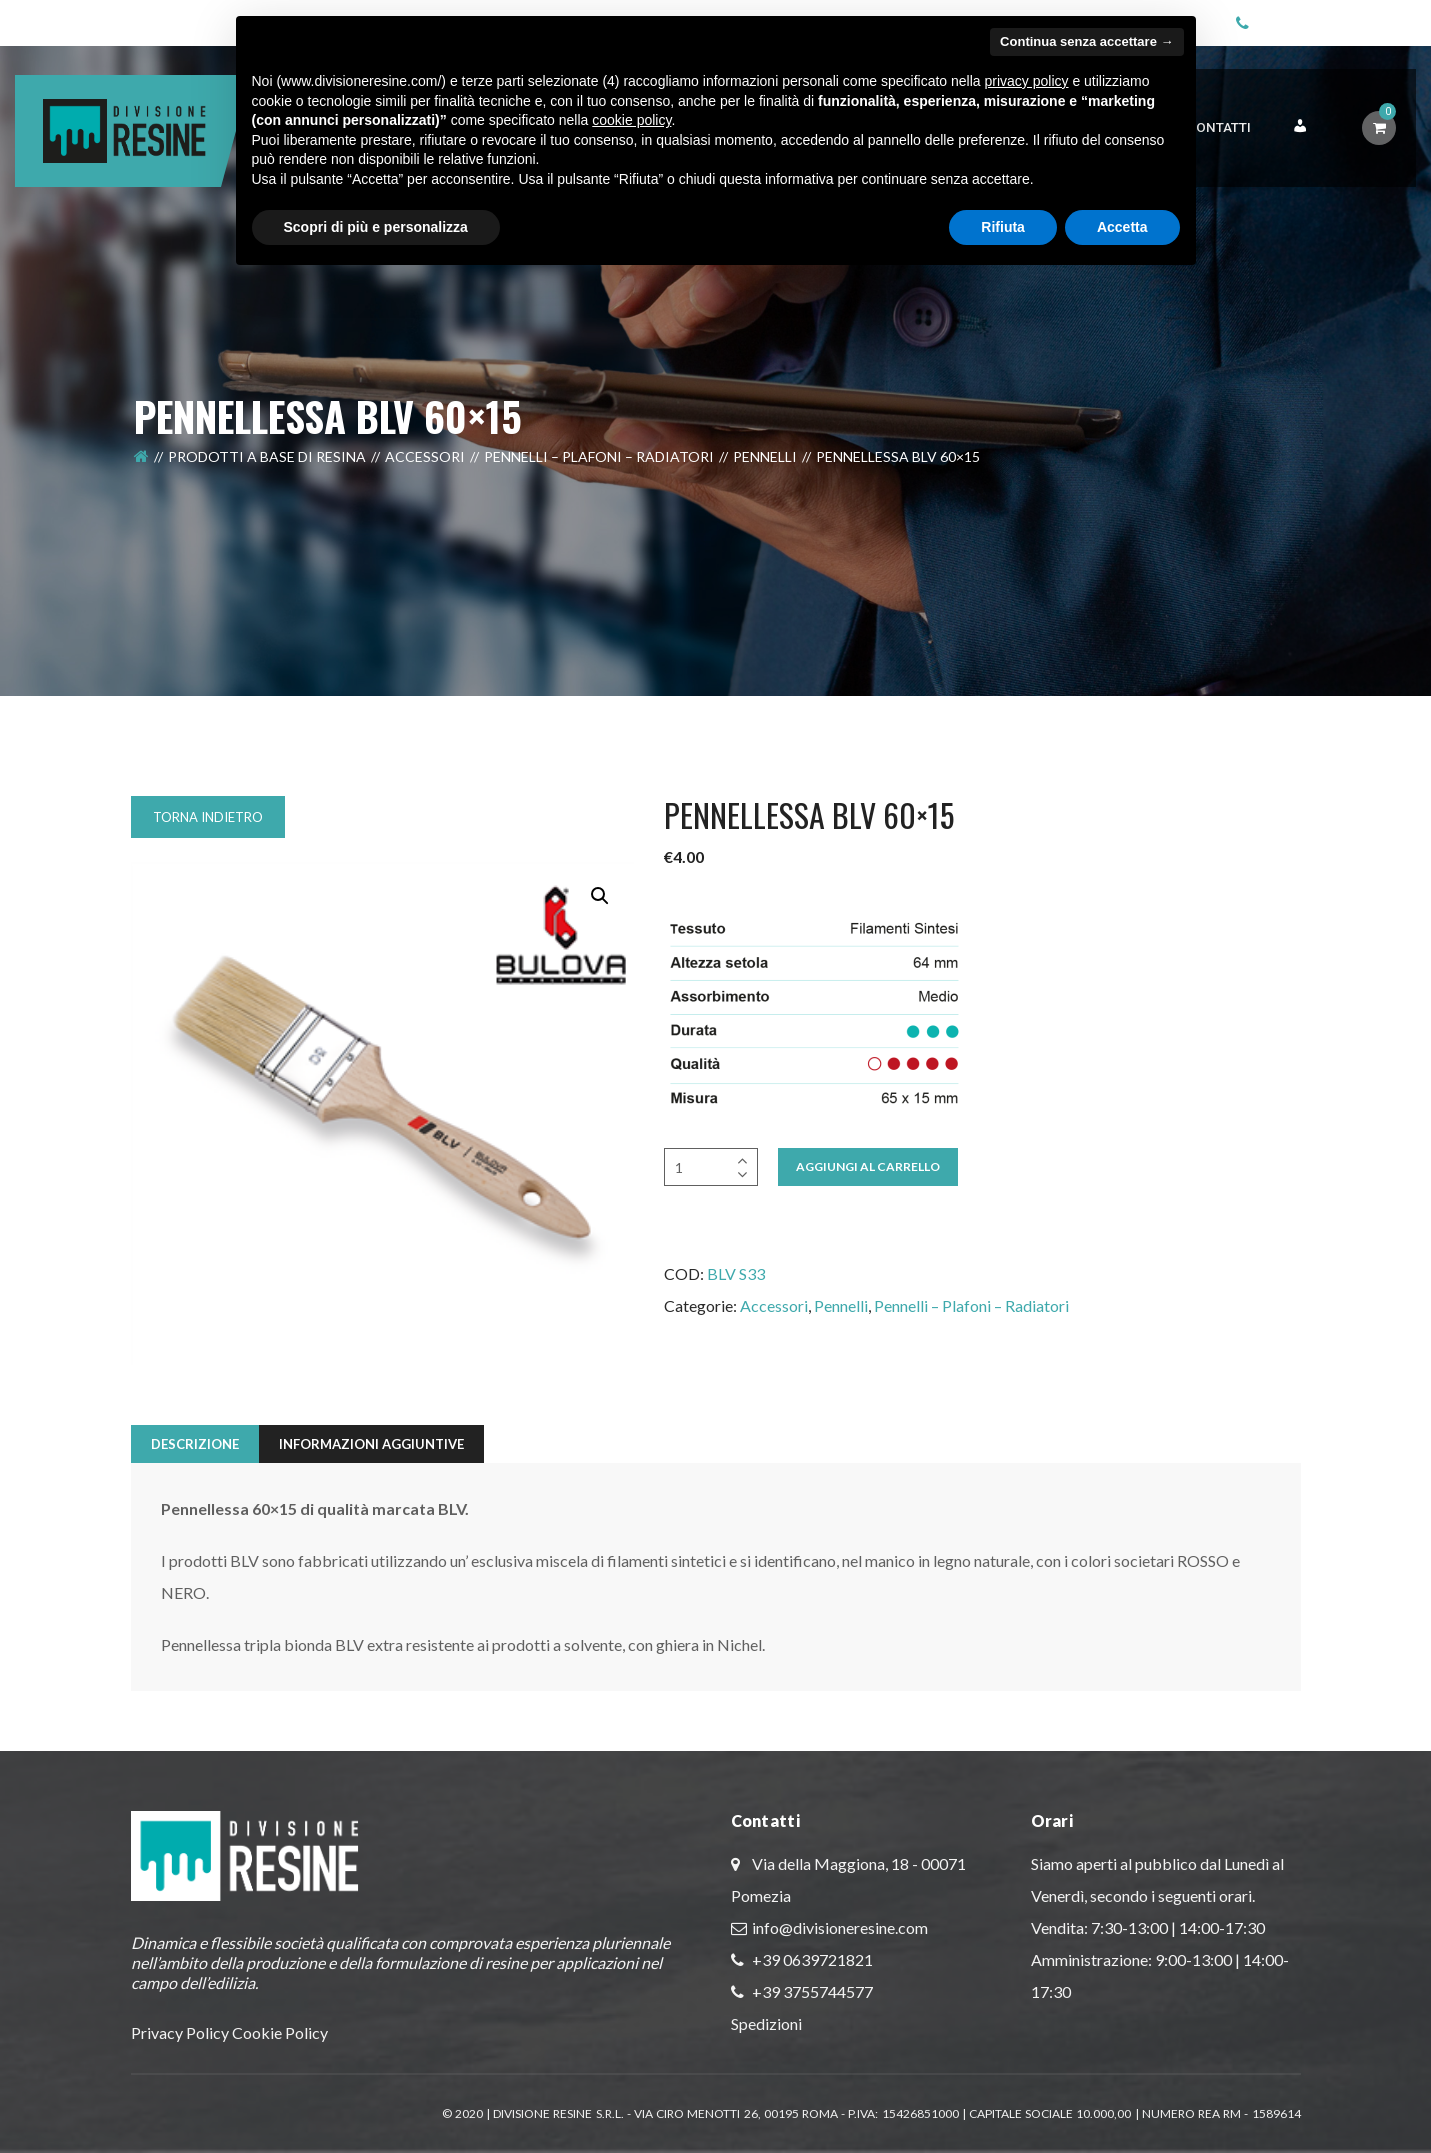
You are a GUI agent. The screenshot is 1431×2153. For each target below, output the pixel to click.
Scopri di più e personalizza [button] (376, 227)
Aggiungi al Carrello (868, 1166)
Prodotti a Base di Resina (267, 476)
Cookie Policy (280, 2032)
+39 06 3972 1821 (1327, 20)
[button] (600, 896)
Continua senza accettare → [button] (1086, 41)
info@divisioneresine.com (840, 1927)
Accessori (425, 476)
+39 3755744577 (811, 1991)
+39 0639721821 (811, 1959)
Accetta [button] (1122, 227)
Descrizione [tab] (195, 1444)
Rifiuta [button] (1003, 227)
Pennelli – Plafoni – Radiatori (599, 476)
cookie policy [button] (631, 120)
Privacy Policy (180, 2032)
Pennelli (765, 476)
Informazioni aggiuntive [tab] (371, 1444)
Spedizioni (766, 2023)
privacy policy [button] (1026, 81)
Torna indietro (208, 817)
